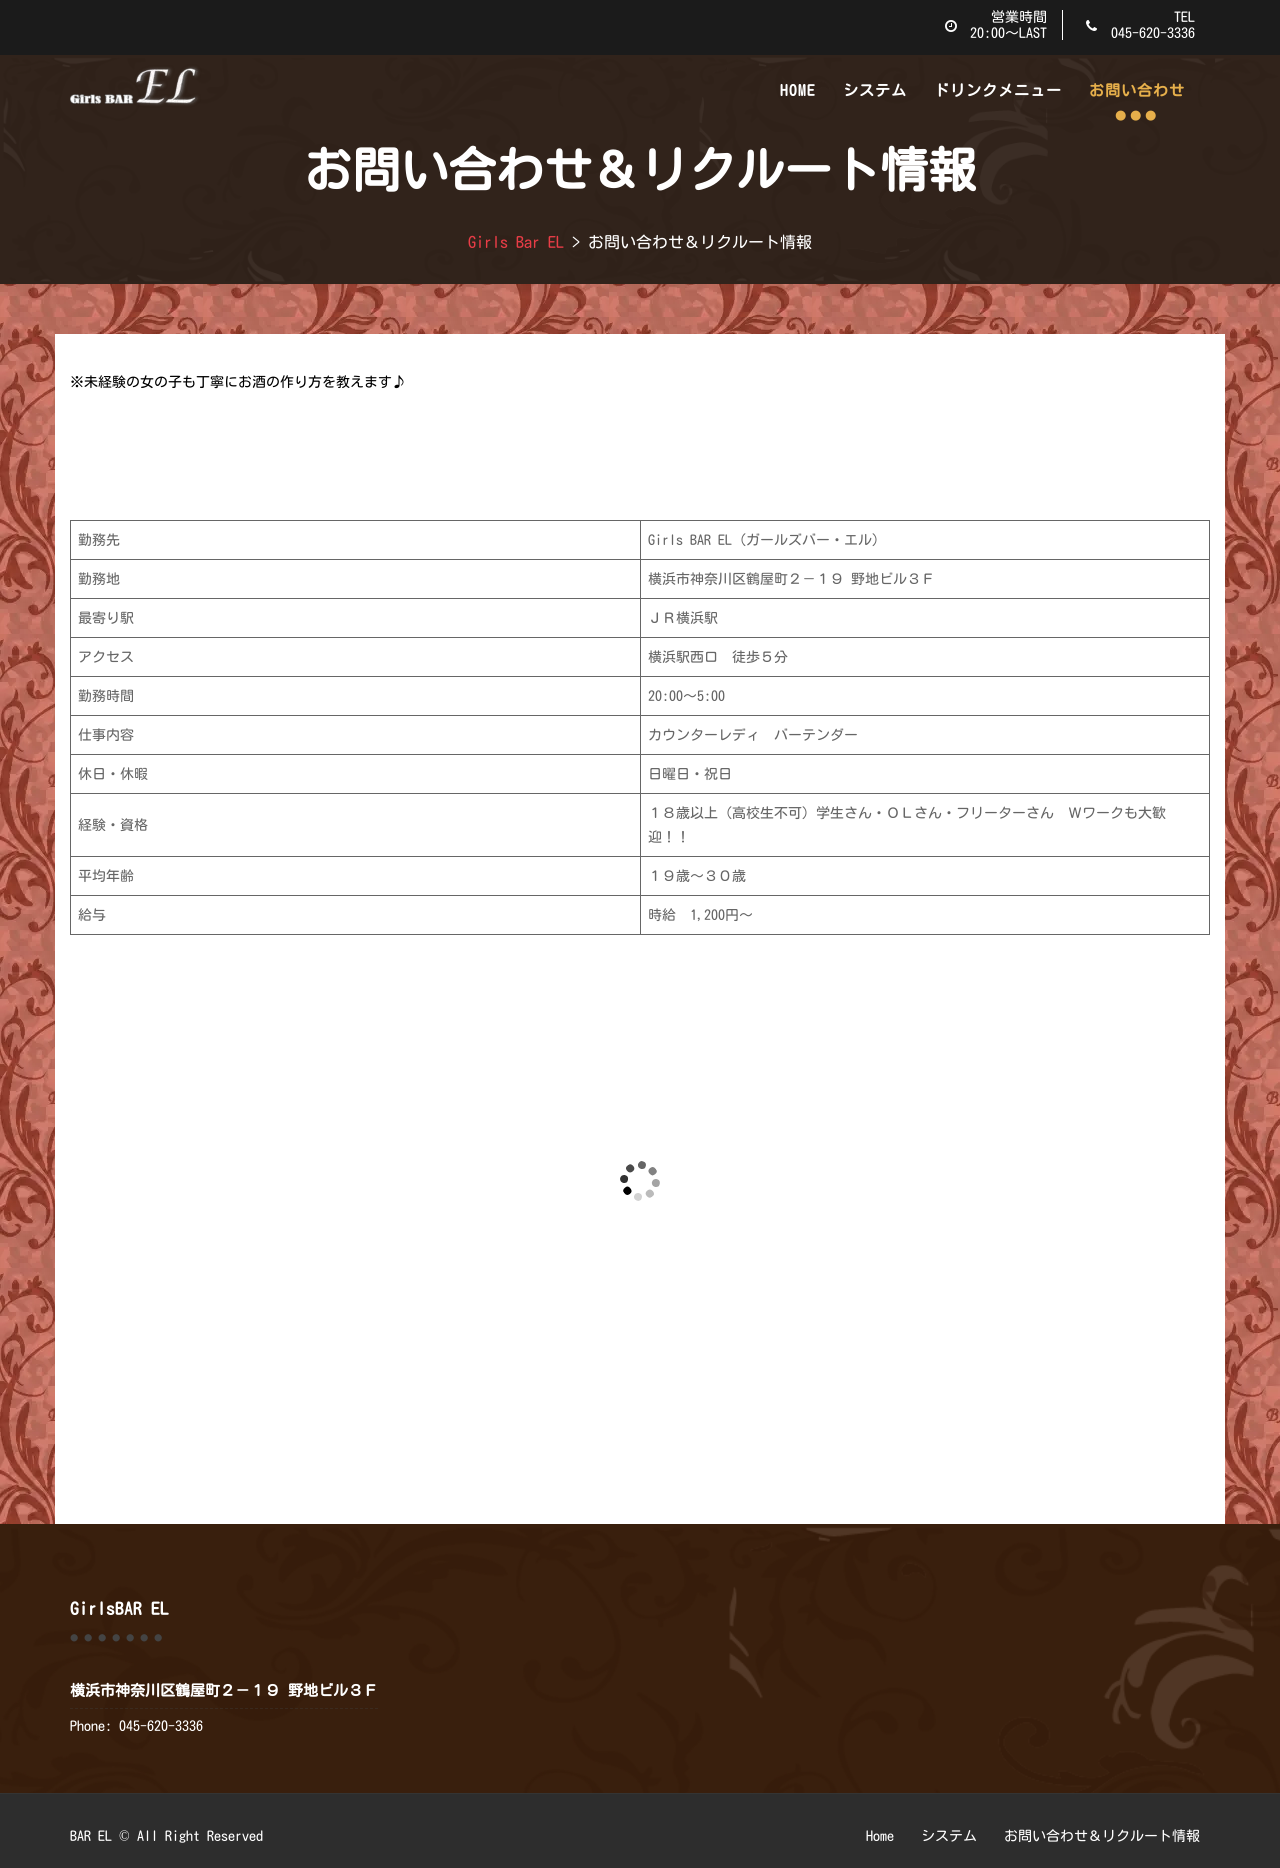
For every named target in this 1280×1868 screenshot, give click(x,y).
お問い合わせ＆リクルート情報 (1102, 1836)
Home (798, 90)
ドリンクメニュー (998, 90)
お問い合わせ (1137, 90)
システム (875, 90)
